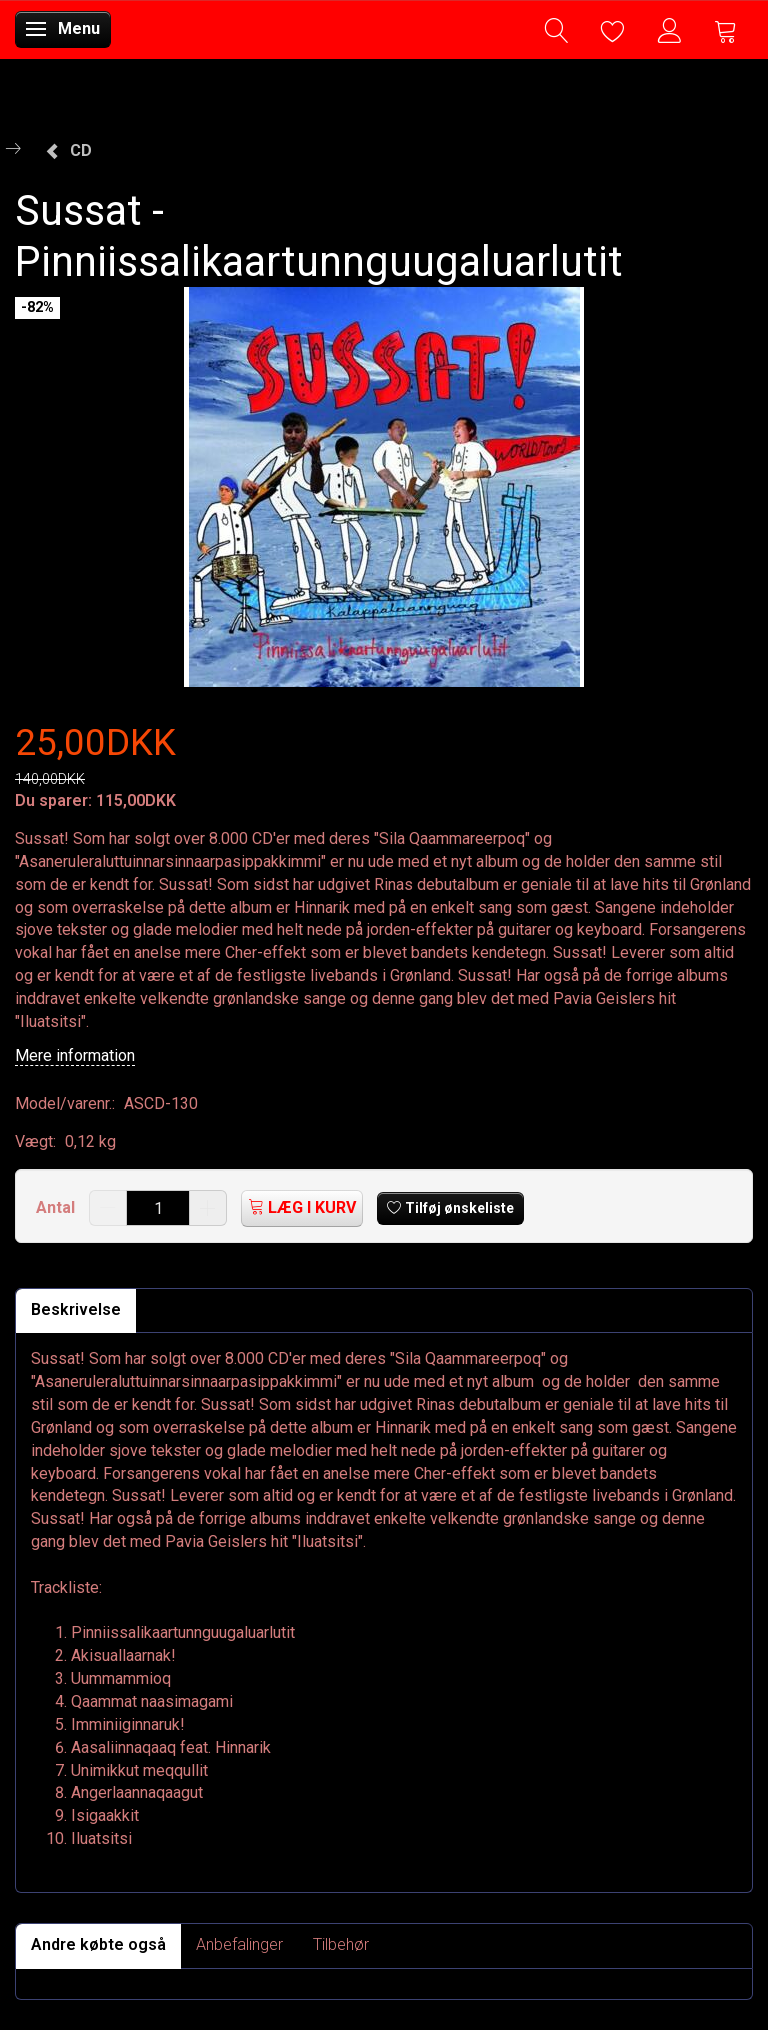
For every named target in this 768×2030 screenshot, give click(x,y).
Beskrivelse (76, 1309)
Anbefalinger (239, 1944)
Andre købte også (98, 1944)
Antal (57, 1207)
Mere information (75, 1055)
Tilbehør (341, 1944)
